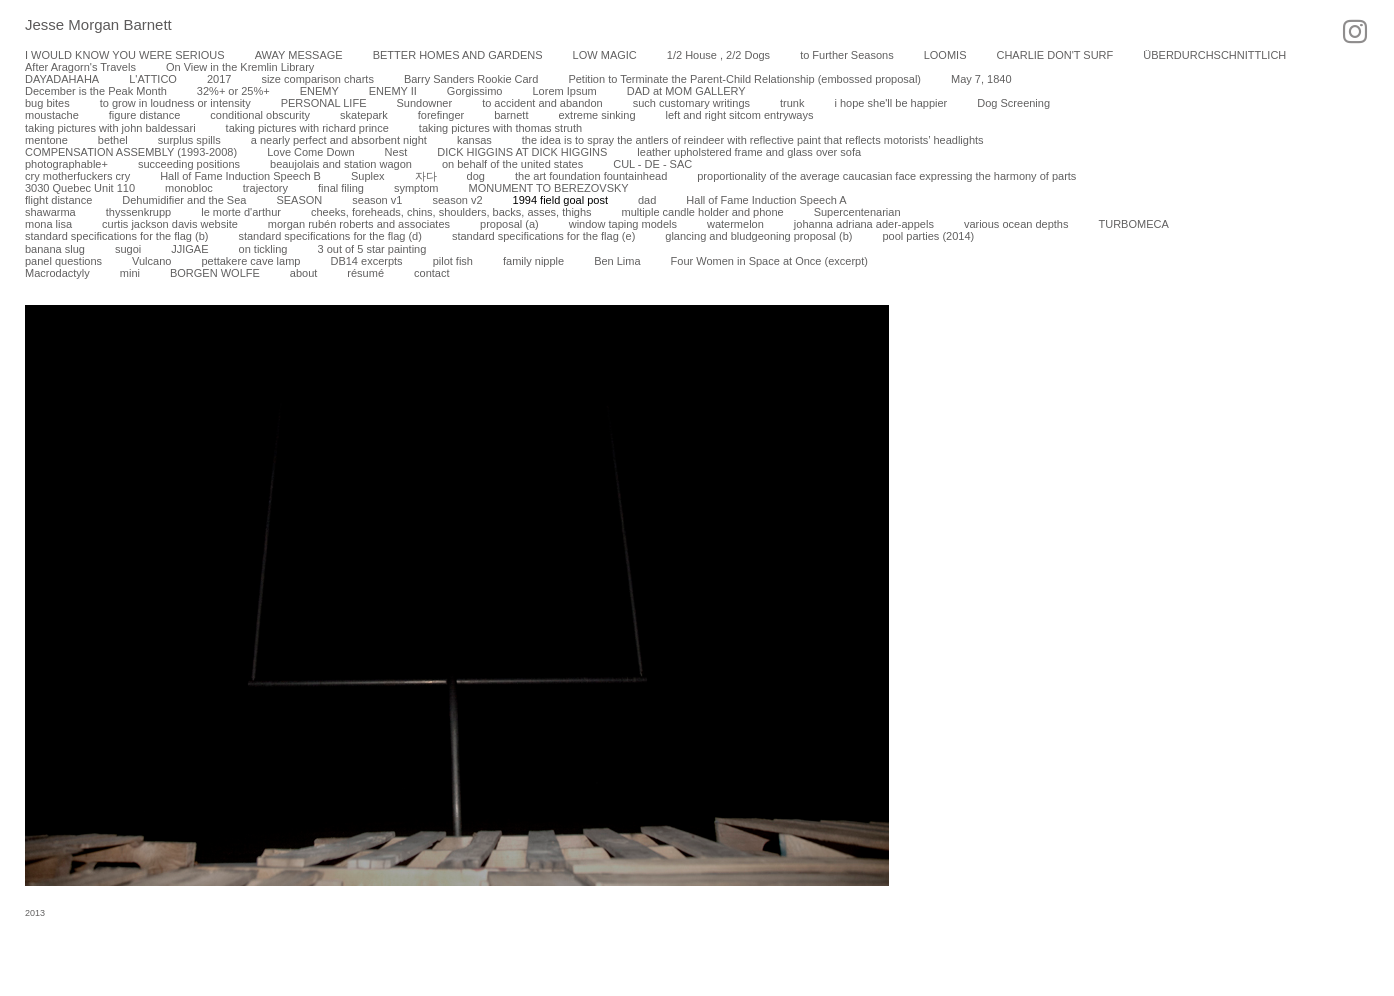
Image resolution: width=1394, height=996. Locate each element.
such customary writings (691, 103)
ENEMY (319, 91)
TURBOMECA (1133, 224)
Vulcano (151, 261)
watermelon (735, 224)
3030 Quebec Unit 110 (80, 188)
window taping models (623, 224)
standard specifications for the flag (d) (329, 236)
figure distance (145, 115)
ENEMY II (393, 91)
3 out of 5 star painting (371, 249)
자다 (426, 176)
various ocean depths (1016, 224)
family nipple (533, 261)
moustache (52, 115)
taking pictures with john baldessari (110, 128)
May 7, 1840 (981, 79)
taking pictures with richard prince (307, 128)
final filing (341, 188)
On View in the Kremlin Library (240, 67)
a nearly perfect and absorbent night (339, 140)
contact (431, 273)
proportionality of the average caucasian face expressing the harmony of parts (886, 176)
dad (647, 200)
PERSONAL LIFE (324, 103)
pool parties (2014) (928, 236)
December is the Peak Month (96, 91)
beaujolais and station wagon (341, 164)
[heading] (86, 26)
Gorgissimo (475, 91)
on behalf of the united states (512, 164)
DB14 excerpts (366, 261)
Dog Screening (1013, 103)
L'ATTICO (153, 79)
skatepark (364, 115)
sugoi (128, 249)
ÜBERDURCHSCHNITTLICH (1214, 55)
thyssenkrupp (138, 212)
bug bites (47, 103)
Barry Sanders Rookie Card (471, 79)
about (304, 273)
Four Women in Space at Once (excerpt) (769, 261)
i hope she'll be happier (890, 103)
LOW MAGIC (605, 55)
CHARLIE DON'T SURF (1054, 55)
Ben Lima (617, 261)
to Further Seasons (847, 55)
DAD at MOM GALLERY (686, 91)
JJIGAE (189, 249)
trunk (792, 103)
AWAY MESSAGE (299, 55)
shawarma (50, 212)
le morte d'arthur (241, 212)
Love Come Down (310, 152)
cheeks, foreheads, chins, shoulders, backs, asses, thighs (451, 212)
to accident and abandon (542, 103)
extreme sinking (596, 115)
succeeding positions (189, 164)
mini (130, 273)
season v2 (457, 200)
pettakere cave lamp (250, 261)
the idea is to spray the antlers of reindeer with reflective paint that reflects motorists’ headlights (753, 140)
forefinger (441, 115)
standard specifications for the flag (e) (543, 236)
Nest (396, 152)
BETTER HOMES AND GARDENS (458, 55)
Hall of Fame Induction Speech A (766, 200)
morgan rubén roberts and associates (359, 224)
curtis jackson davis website (170, 224)
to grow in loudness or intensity (175, 103)
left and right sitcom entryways (740, 115)
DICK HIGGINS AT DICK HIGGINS (522, 152)
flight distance (58, 200)
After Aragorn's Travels (80, 67)
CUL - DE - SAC (652, 164)
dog (476, 176)
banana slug (55, 249)
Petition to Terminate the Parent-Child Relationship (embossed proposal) (744, 79)
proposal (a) (509, 224)
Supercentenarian (857, 212)
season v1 (377, 200)
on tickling (263, 249)
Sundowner (424, 103)
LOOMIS (945, 55)
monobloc (189, 188)
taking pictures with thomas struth (500, 128)
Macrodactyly (57, 273)
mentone (46, 140)
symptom (416, 188)
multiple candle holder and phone (703, 212)
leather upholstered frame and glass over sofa (749, 152)
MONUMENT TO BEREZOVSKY (549, 188)
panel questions (63, 261)
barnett (511, 115)
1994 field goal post (560, 200)
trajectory (265, 188)
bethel (113, 140)
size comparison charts (317, 79)
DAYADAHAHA (62, 79)
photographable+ (66, 164)
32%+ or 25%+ (233, 91)
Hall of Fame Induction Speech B (240, 176)
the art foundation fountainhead (591, 176)
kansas (474, 140)
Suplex (368, 176)
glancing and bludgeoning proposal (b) (758, 236)
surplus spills (189, 140)
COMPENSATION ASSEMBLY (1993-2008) (131, 152)
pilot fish (453, 261)
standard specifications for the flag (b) (116, 236)
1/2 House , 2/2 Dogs (718, 55)
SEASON (299, 200)
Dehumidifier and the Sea (184, 200)
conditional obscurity (260, 115)
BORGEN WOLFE (215, 273)
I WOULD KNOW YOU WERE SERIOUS (125, 55)
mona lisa (48, 224)
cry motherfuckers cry (77, 176)
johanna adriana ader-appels (864, 224)
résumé (365, 273)
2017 (219, 79)
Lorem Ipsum (564, 91)
